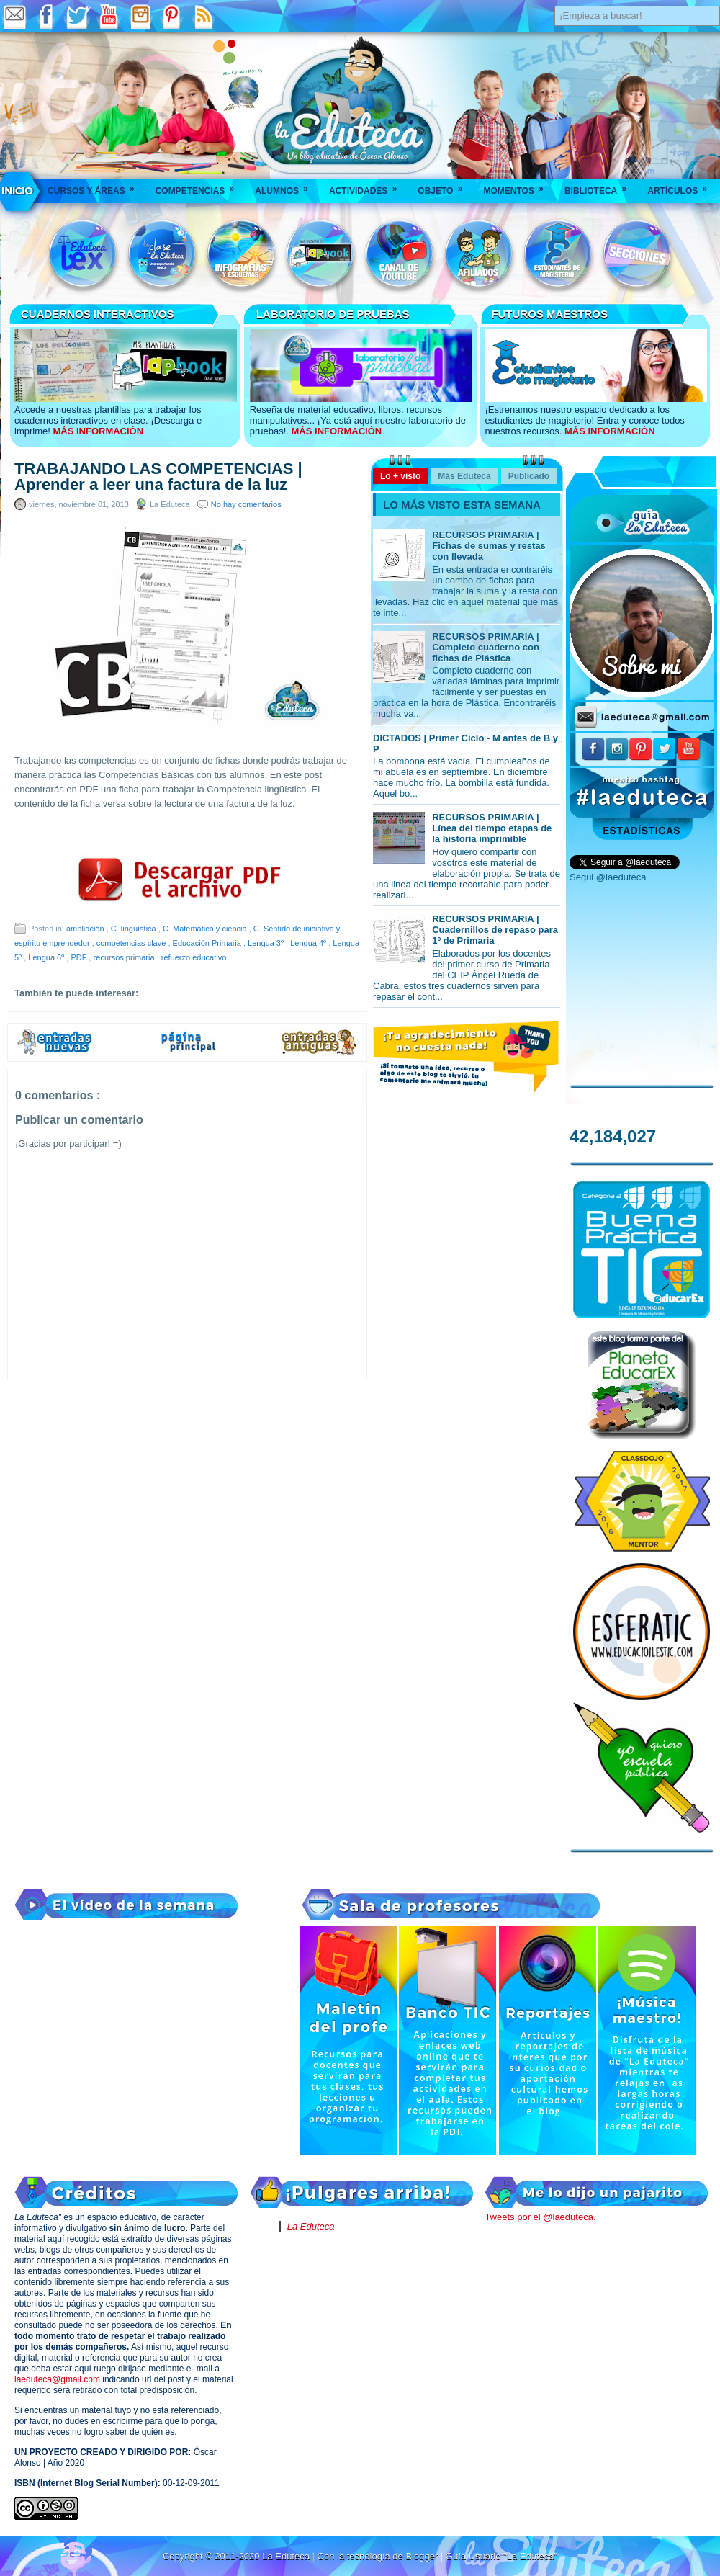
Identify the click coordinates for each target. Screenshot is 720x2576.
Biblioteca (600, 186)
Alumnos (286, 186)
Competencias (200, 186)
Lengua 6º (47, 957)
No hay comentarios (246, 504)
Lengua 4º (309, 943)
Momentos (517, 186)
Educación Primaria (208, 943)
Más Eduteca (464, 476)
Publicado (528, 476)
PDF (80, 957)
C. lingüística (134, 928)
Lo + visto (400, 476)
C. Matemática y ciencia (206, 928)
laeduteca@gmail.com (57, 2379)
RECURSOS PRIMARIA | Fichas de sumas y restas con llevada (489, 545)
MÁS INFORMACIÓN (98, 431)
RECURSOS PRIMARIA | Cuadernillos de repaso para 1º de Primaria (495, 929)
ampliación (86, 928)
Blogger (422, 2556)
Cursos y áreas (96, 186)
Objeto (445, 186)
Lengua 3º (267, 943)
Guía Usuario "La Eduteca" (501, 2556)
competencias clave (132, 943)
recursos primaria (125, 957)
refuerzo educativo (194, 957)
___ (18, 191)
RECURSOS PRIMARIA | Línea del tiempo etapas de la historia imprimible (492, 828)
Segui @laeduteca (608, 877)
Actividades (367, 186)
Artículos (681, 186)
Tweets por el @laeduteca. (540, 2216)
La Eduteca (311, 2226)
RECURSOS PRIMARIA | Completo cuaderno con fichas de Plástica (485, 647)
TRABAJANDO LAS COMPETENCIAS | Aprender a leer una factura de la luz (158, 477)
